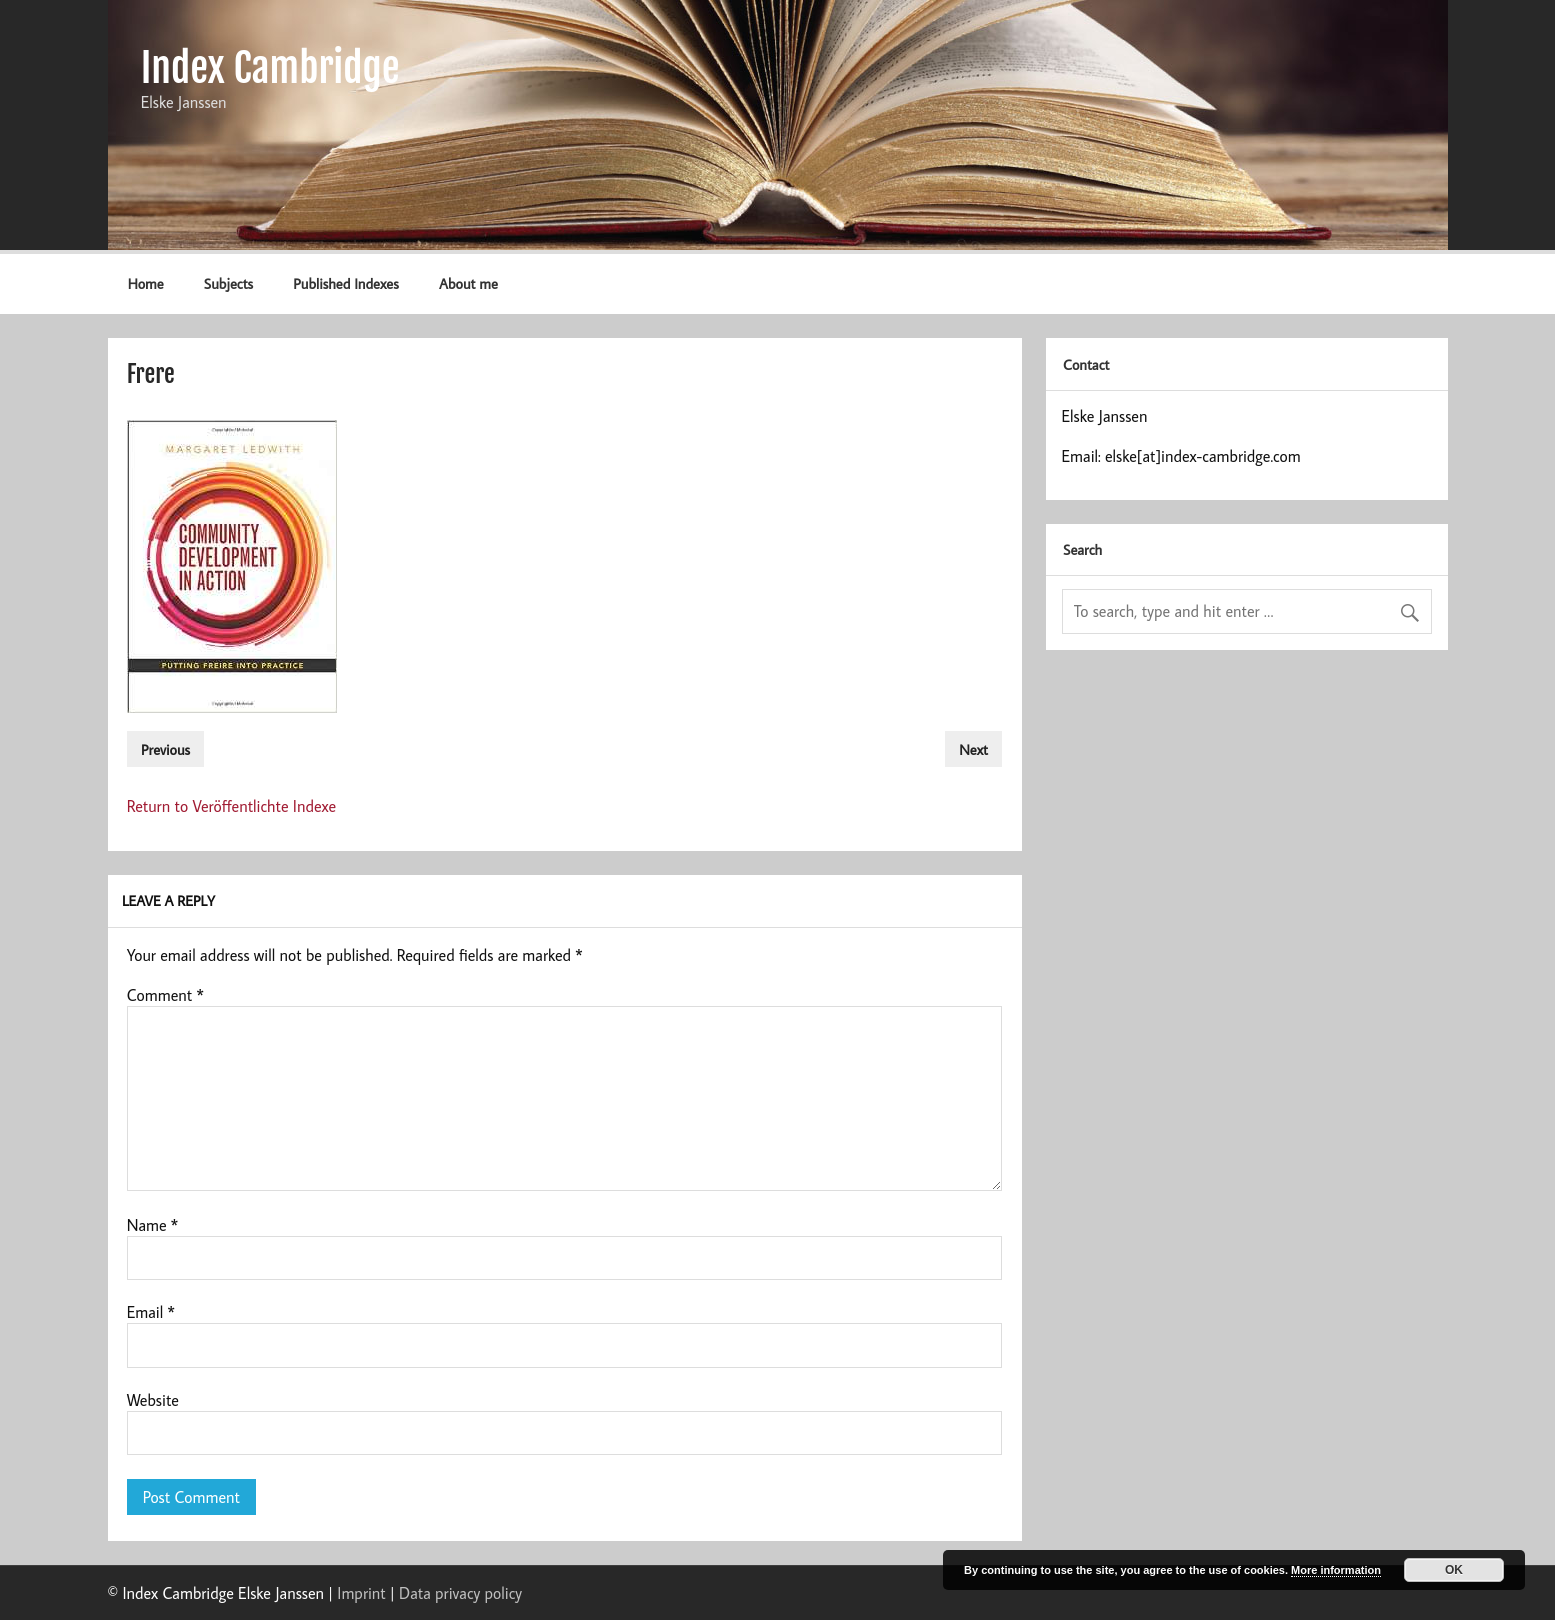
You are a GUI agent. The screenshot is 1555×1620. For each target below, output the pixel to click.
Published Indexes (345, 283)
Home (146, 283)
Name (153, 1225)
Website (153, 1400)
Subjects (228, 283)
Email (151, 1312)
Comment (165, 995)
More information (1336, 1570)
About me (468, 283)
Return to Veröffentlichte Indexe (232, 806)
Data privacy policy (460, 1593)
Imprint (361, 1593)
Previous (165, 749)
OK (1454, 1570)
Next (973, 749)
